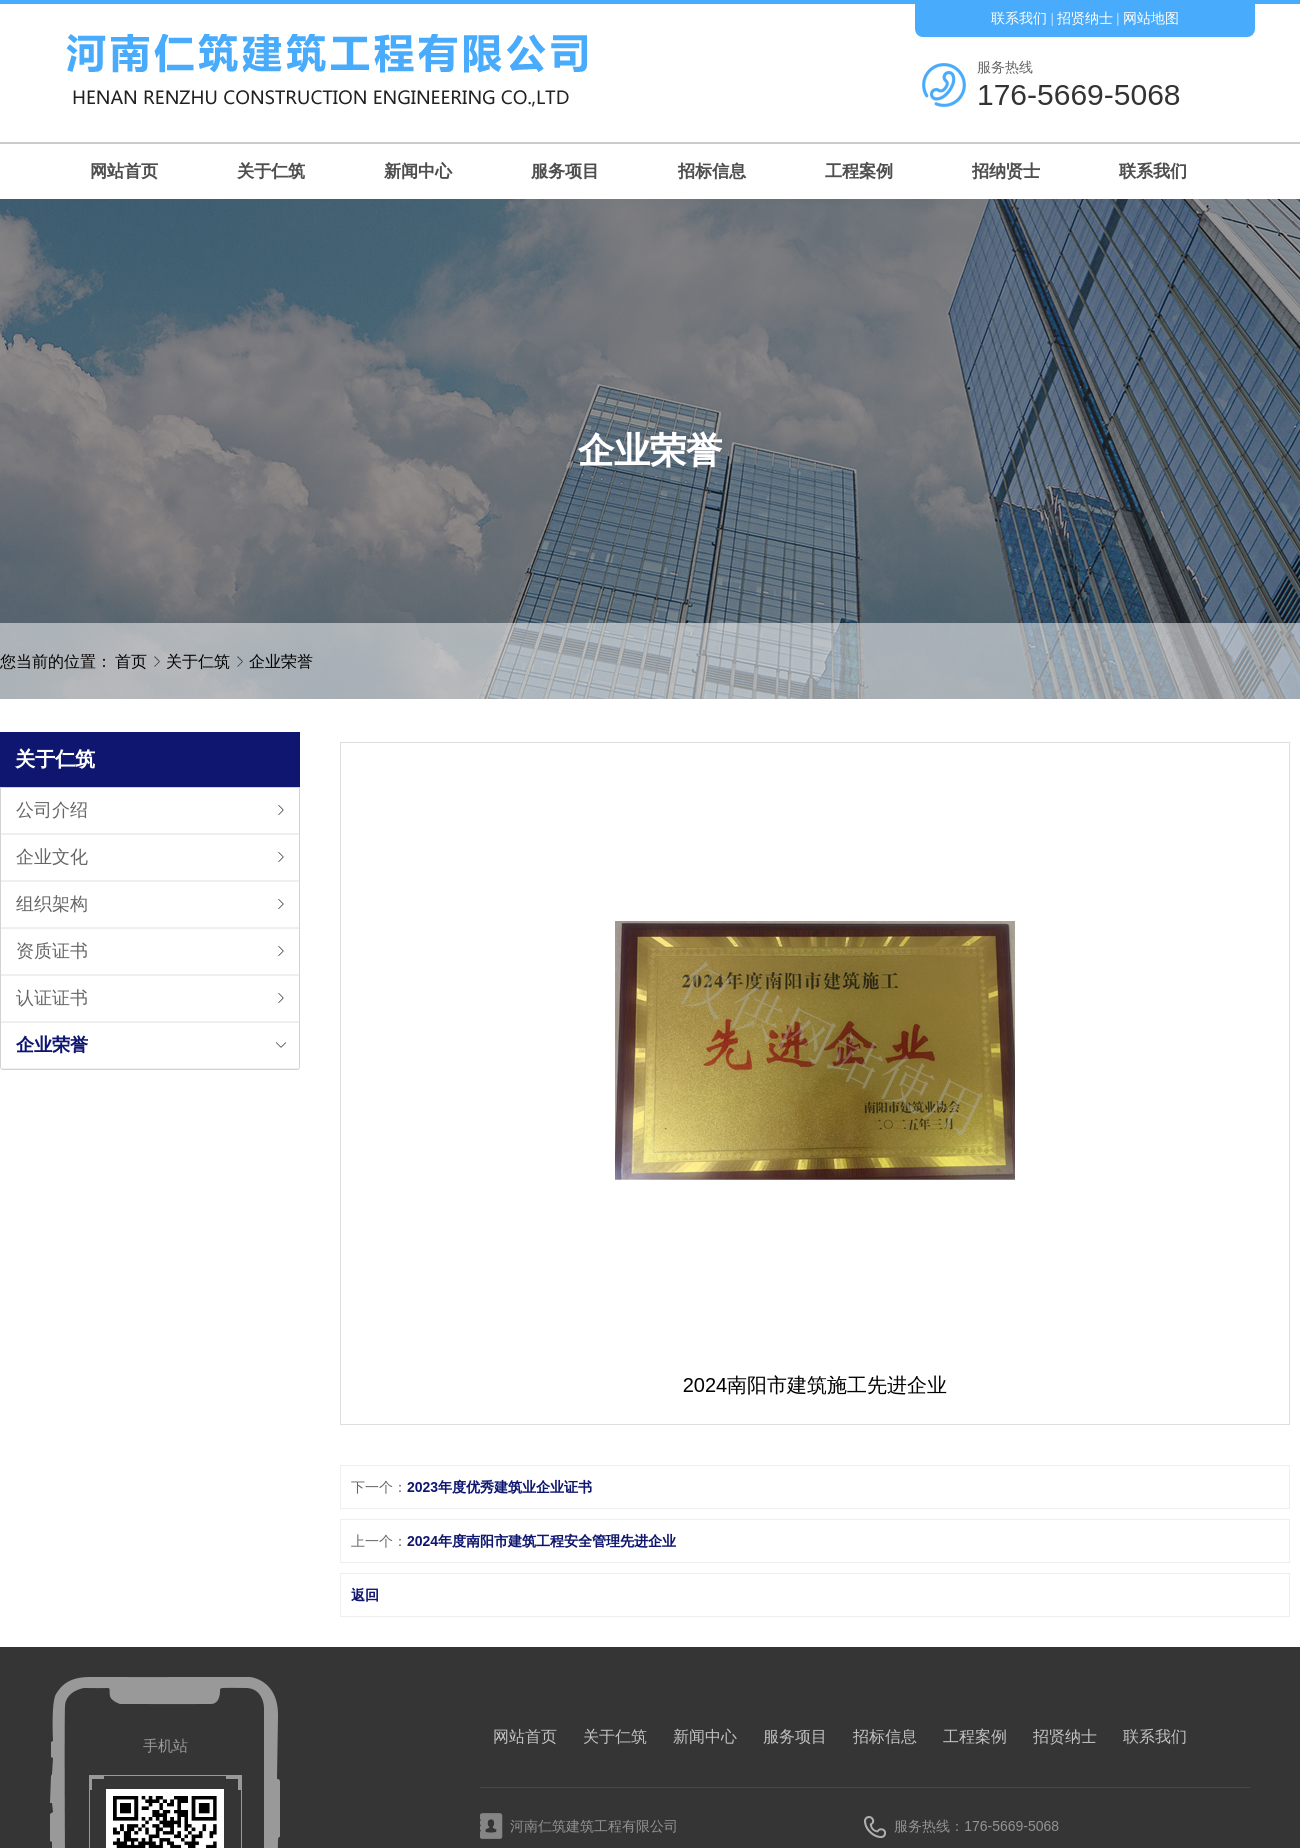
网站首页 (124, 171)
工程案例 (859, 171)
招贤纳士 (1085, 18)
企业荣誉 (281, 661)
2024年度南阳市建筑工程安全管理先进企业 (541, 1541)
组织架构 (52, 904)
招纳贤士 (1006, 171)
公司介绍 (52, 810)
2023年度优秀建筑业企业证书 (499, 1487)
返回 (365, 1595)
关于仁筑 (271, 171)
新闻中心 (418, 171)
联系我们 (1019, 18)
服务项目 (565, 171)
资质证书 (52, 951)
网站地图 (1151, 18)
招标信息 (712, 171)
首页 (131, 661)
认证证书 (52, 998)
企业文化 (52, 857)
